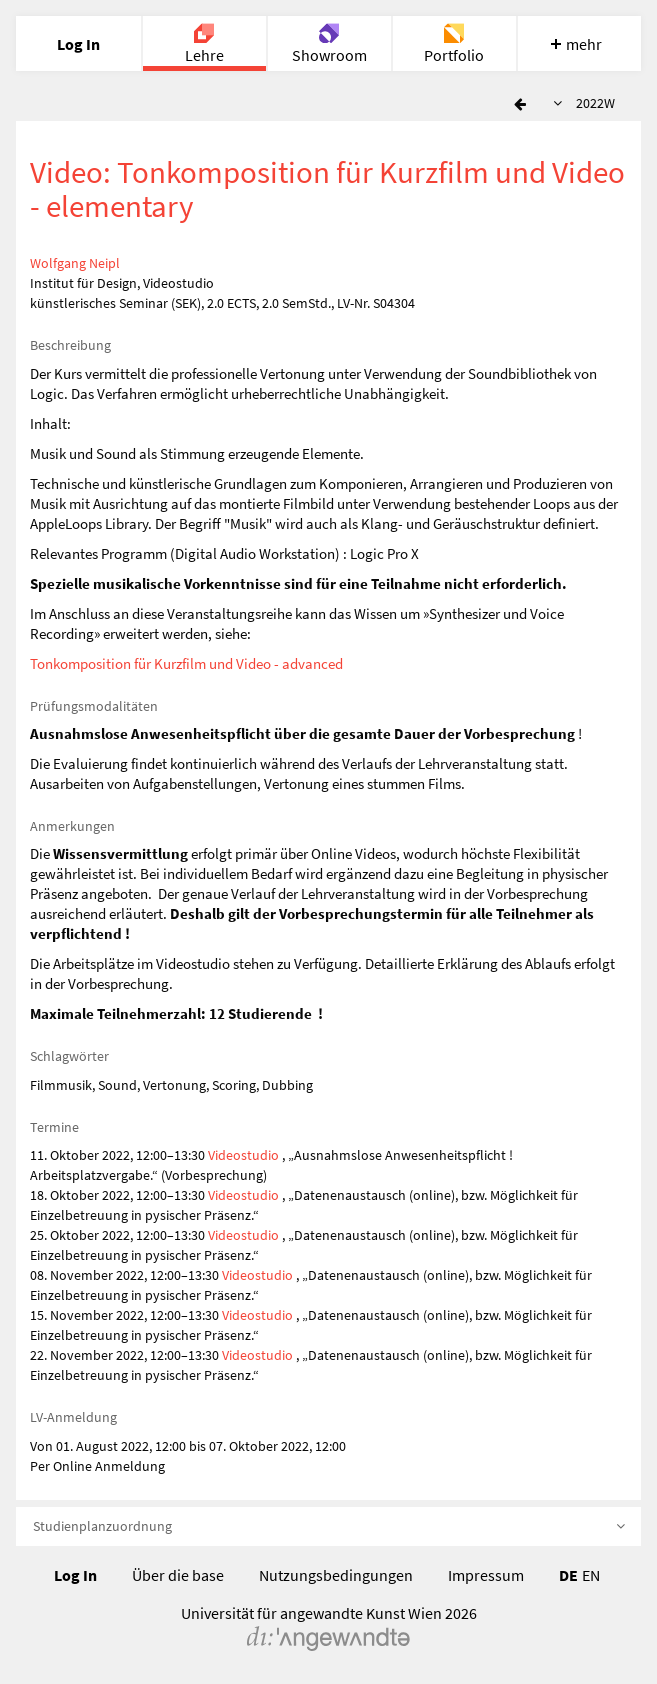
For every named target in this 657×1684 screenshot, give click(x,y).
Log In (75, 1575)
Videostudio (243, 1155)
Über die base (178, 1575)
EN (591, 1575)
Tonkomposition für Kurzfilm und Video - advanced (186, 663)
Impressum (486, 1575)
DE (568, 1575)
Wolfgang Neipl (75, 263)
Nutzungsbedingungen (336, 1575)
